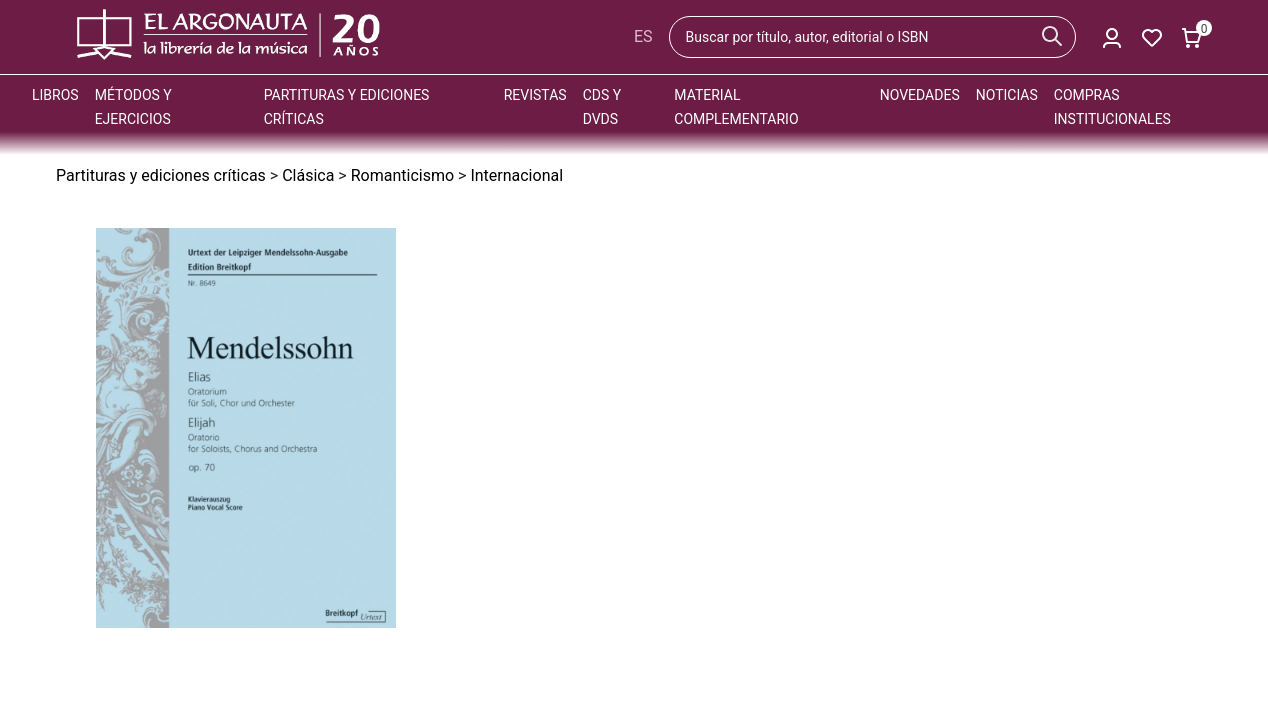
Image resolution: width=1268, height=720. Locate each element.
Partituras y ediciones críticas (161, 175)
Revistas (535, 95)
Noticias (1007, 95)
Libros (55, 95)
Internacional (516, 175)
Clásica (308, 175)
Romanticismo (402, 175)
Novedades (920, 95)
